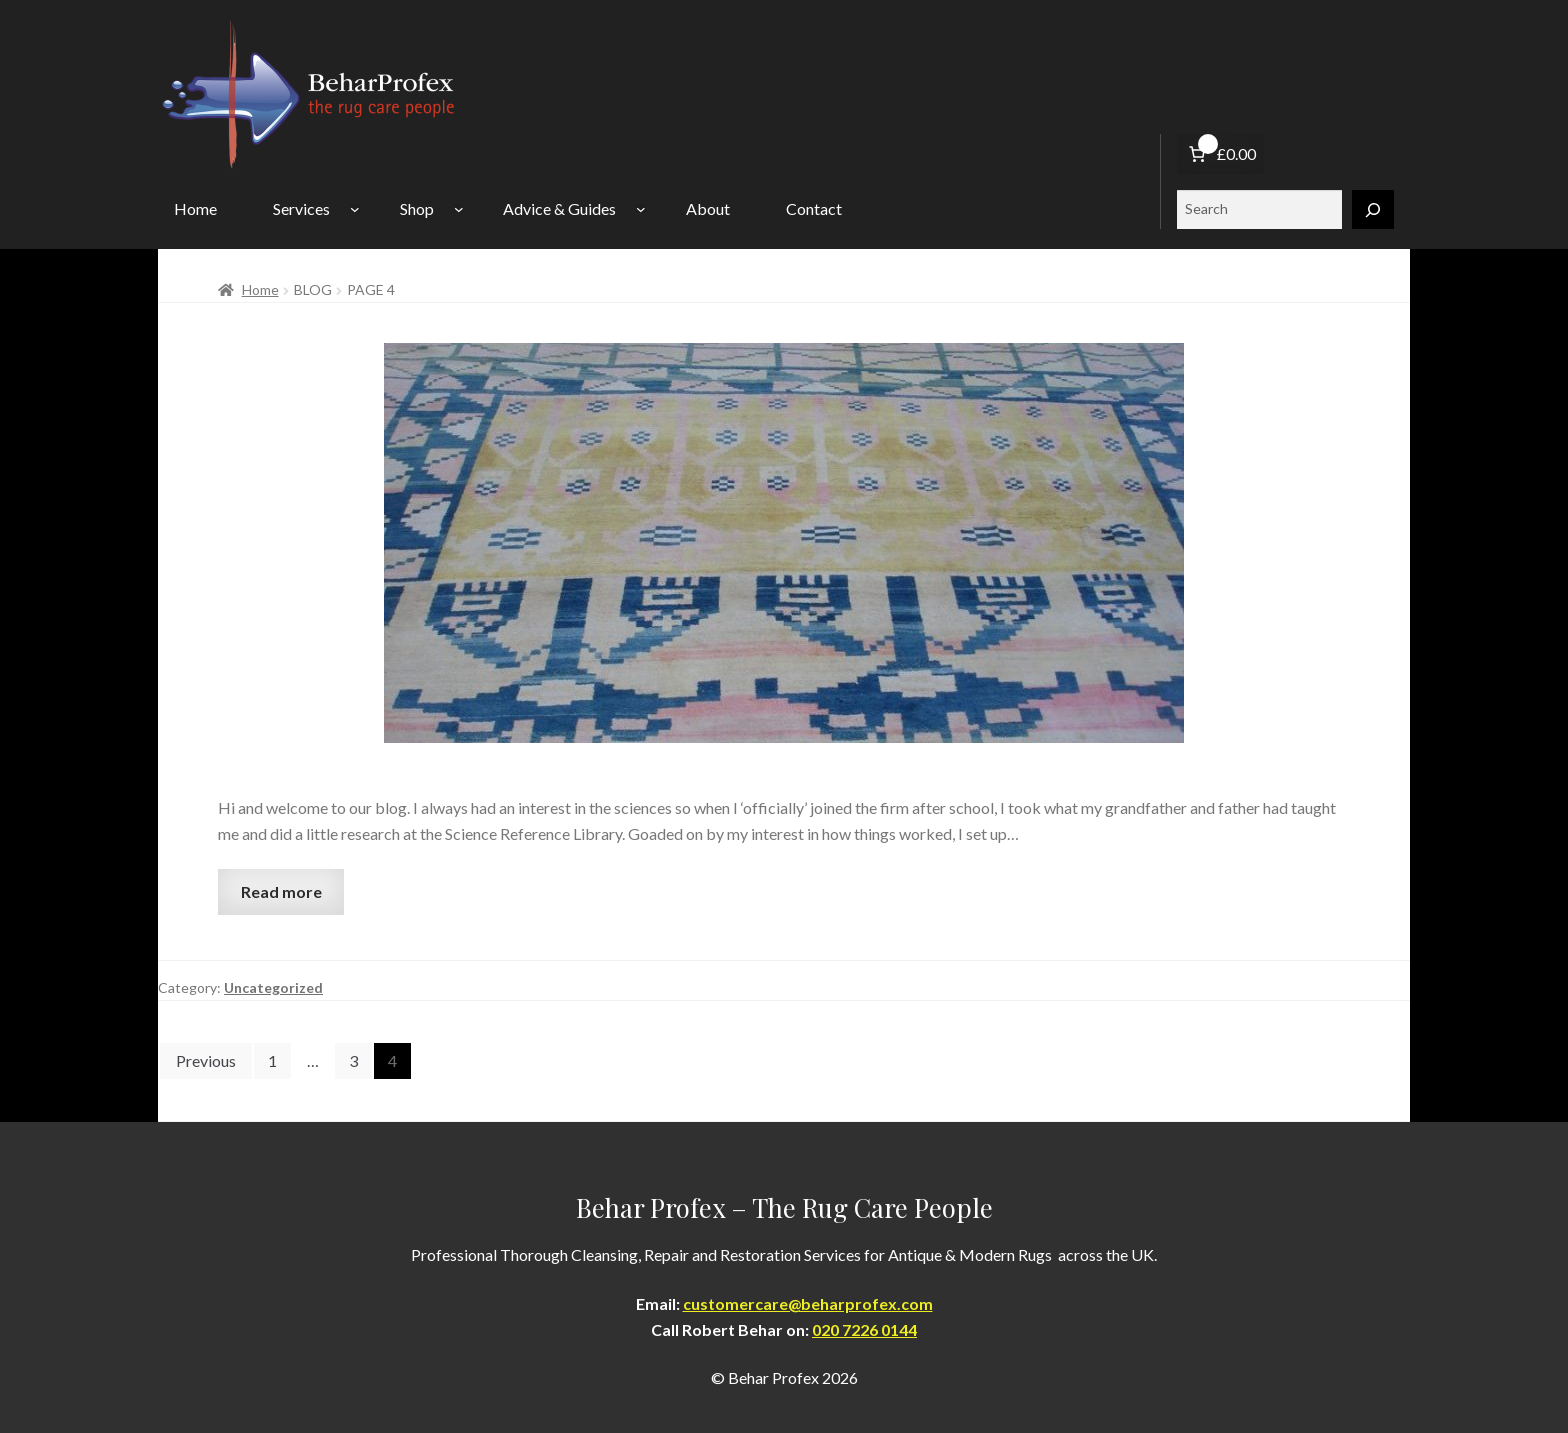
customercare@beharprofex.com (808, 1303)
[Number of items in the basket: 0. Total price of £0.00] (1220, 154)
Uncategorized (273, 987)
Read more (281, 891)
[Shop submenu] (459, 209)
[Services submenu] (355, 209)
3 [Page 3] (353, 1060)
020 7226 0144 (864, 1329)
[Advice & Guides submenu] (641, 209)
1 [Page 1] (272, 1060)
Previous (206, 1060)
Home (260, 289)
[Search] (1373, 210)
